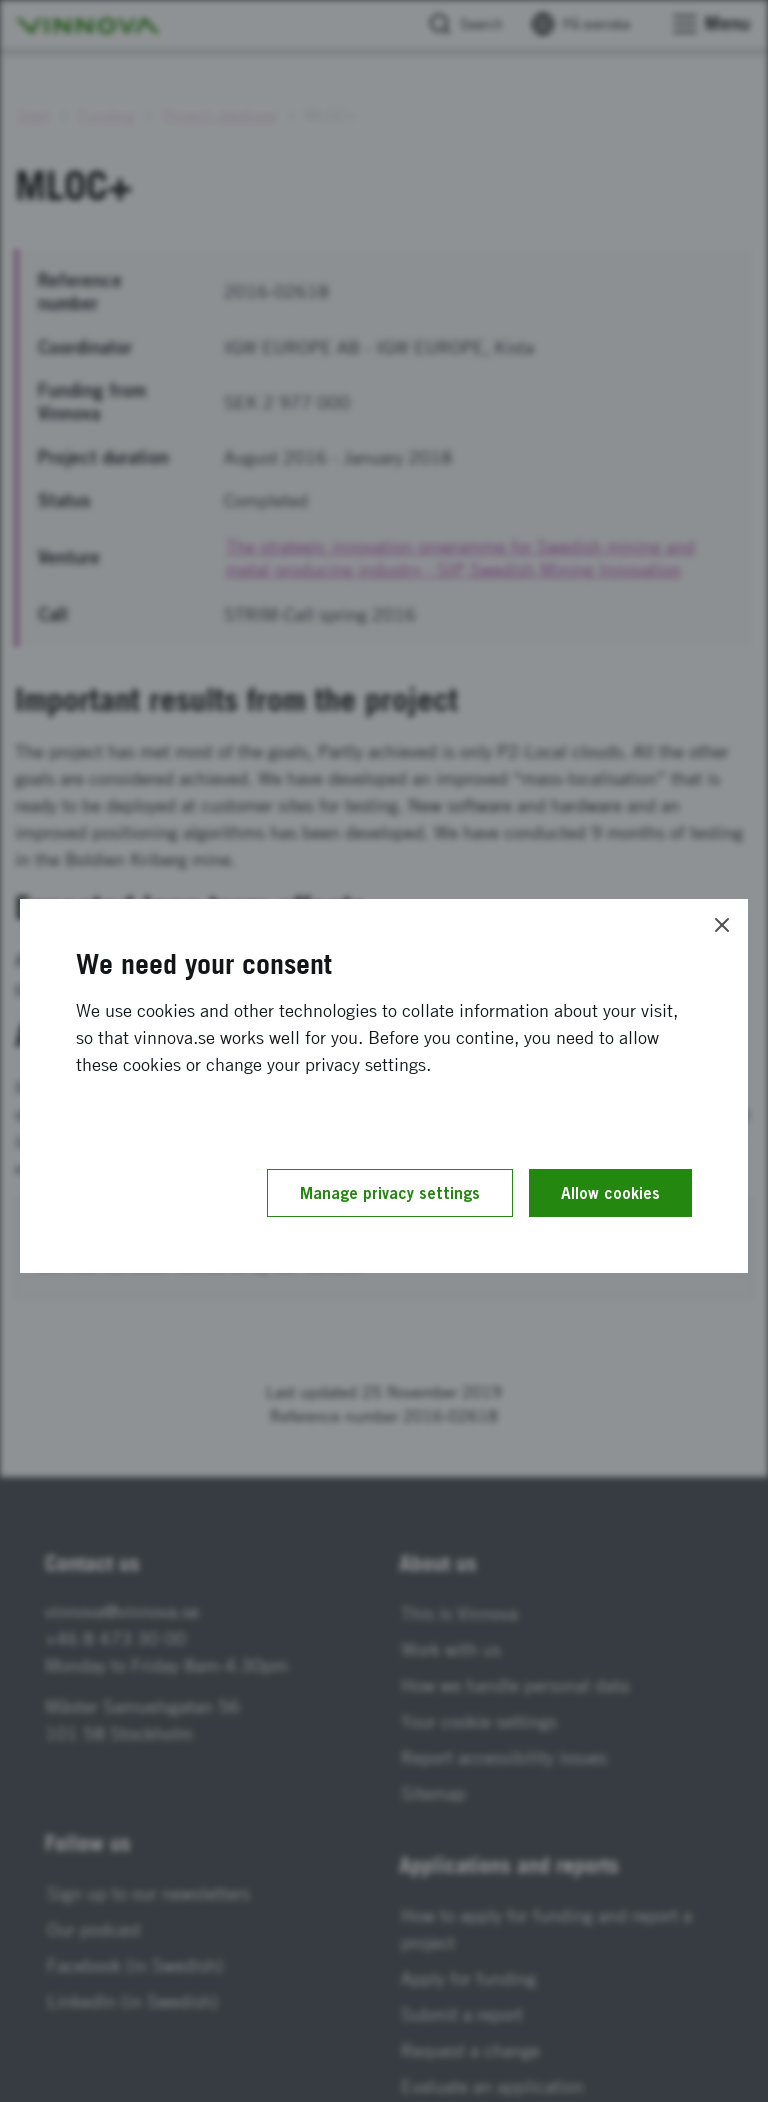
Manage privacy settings (390, 1193)
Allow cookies (610, 1193)
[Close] (722, 925)
